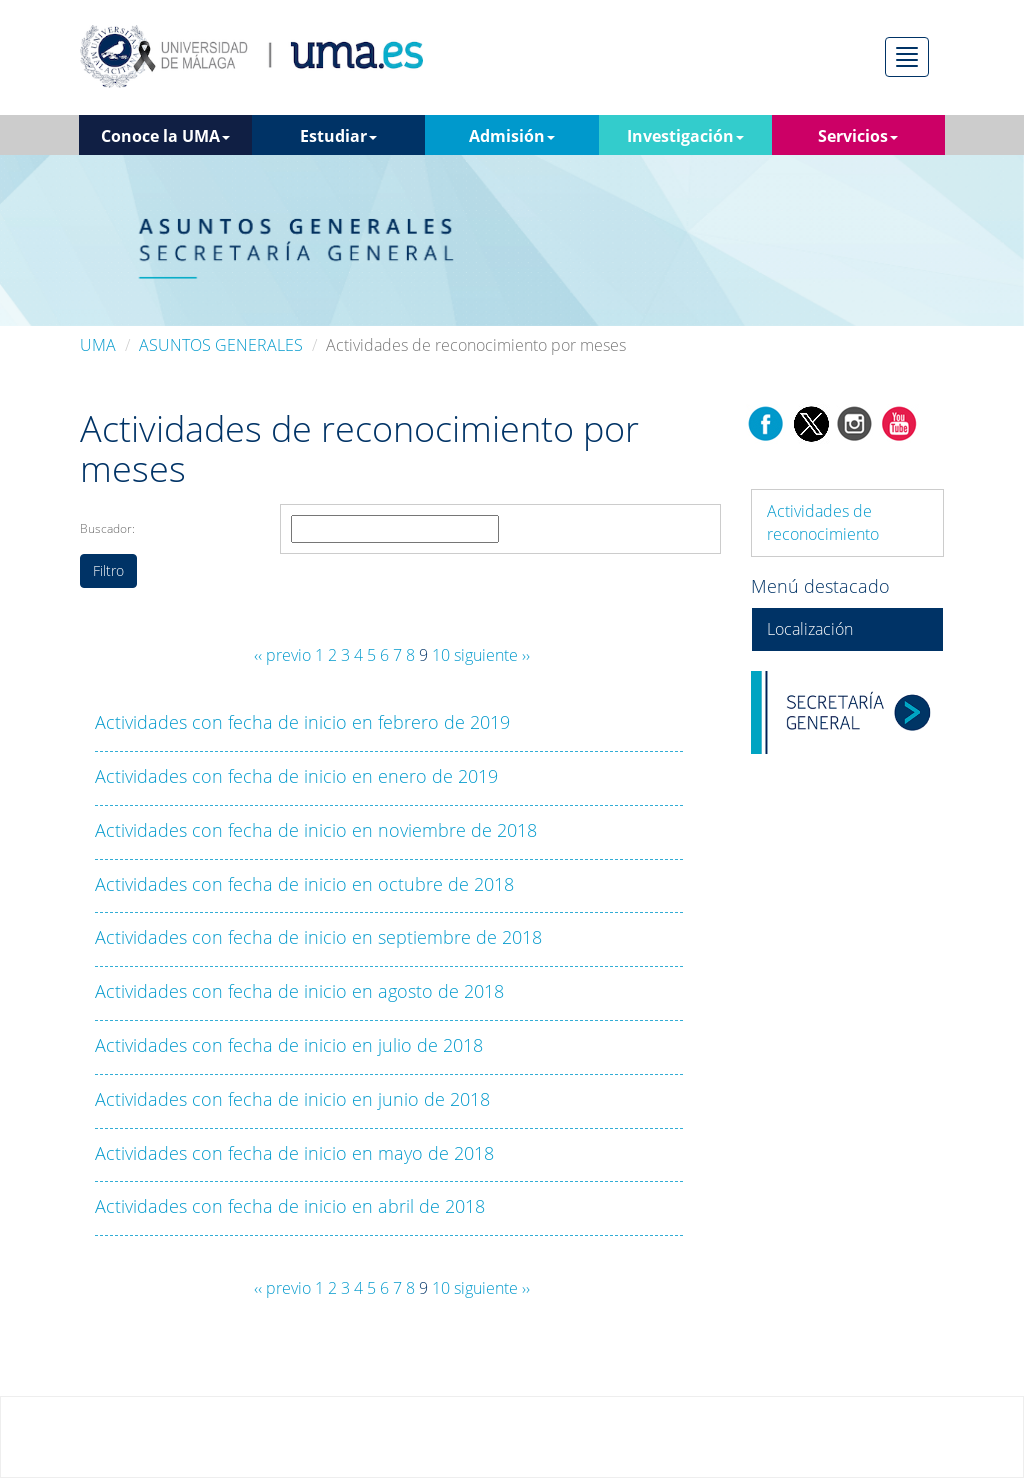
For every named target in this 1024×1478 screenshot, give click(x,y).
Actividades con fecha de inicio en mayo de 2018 (294, 1153)
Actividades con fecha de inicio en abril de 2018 (290, 1206)
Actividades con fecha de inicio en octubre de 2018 (304, 884)
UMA (98, 345)
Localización (810, 629)
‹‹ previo (282, 655)
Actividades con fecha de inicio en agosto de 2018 (299, 991)
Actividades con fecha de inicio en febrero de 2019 (302, 722)
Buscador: (107, 528)
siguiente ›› (492, 655)
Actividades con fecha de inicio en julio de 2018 (289, 1045)
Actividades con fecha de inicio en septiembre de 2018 (318, 937)
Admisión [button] (512, 136)
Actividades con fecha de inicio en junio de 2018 (292, 1099)
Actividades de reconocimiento (823, 522)
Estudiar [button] (338, 136)
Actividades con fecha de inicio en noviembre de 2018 (316, 830)
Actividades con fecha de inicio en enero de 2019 (296, 776)
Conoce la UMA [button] (165, 136)
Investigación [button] (685, 136)
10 (441, 655)
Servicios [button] (858, 136)
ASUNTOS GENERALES (221, 345)
